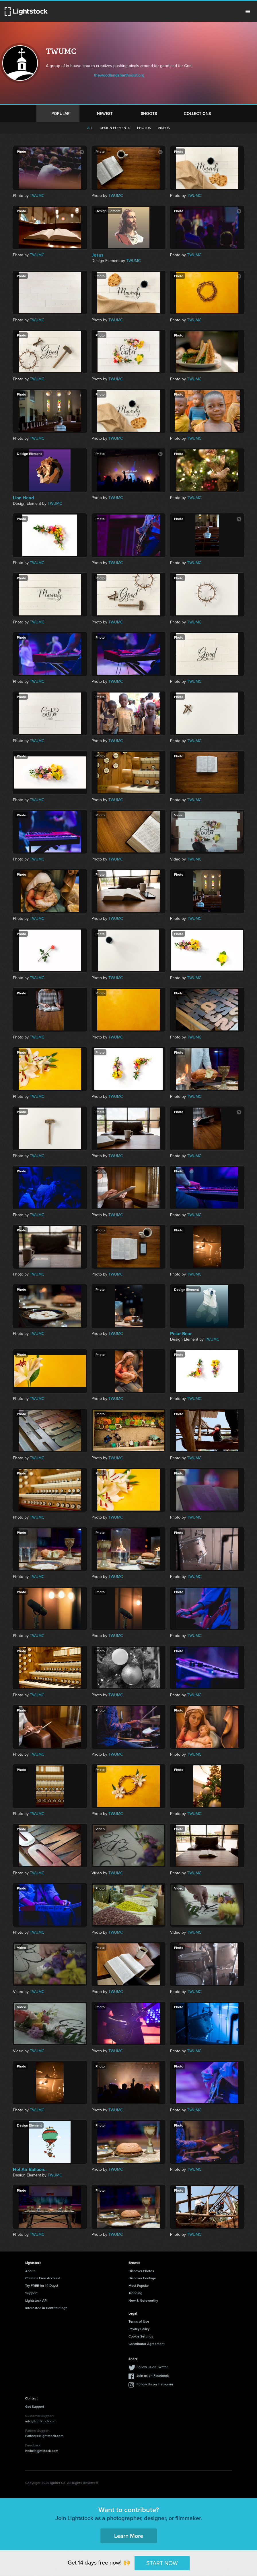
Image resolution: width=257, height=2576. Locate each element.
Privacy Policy (138, 2328)
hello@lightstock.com (41, 2450)
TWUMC (37, 196)
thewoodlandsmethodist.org (119, 75)
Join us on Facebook (153, 2375)
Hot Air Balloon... (30, 2169)
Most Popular (138, 2285)
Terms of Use (138, 2321)
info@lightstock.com (41, 2421)
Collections (197, 113)
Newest (105, 113)
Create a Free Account (42, 2278)
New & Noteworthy (143, 2300)
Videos (164, 127)
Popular (60, 113)
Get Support (34, 2406)
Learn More (128, 2536)
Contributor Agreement (146, 2343)
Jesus (97, 255)
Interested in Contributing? (46, 2307)
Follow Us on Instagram (155, 2384)
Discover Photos (141, 2270)
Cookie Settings (140, 2336)
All (90, 127)
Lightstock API (36, 2300)
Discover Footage (142, 2278)
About (30, 2270)
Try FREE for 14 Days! (41, 2285)
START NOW (162, 2563)
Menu (247, 11)
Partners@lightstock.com (44, 2435)
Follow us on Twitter (152, 2366)
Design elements (115, 127)
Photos (144, 127)
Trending (135, 2293)
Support (31, 2293)
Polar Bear (181, 1334)
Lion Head (23, 498)
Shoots (149, 113)
